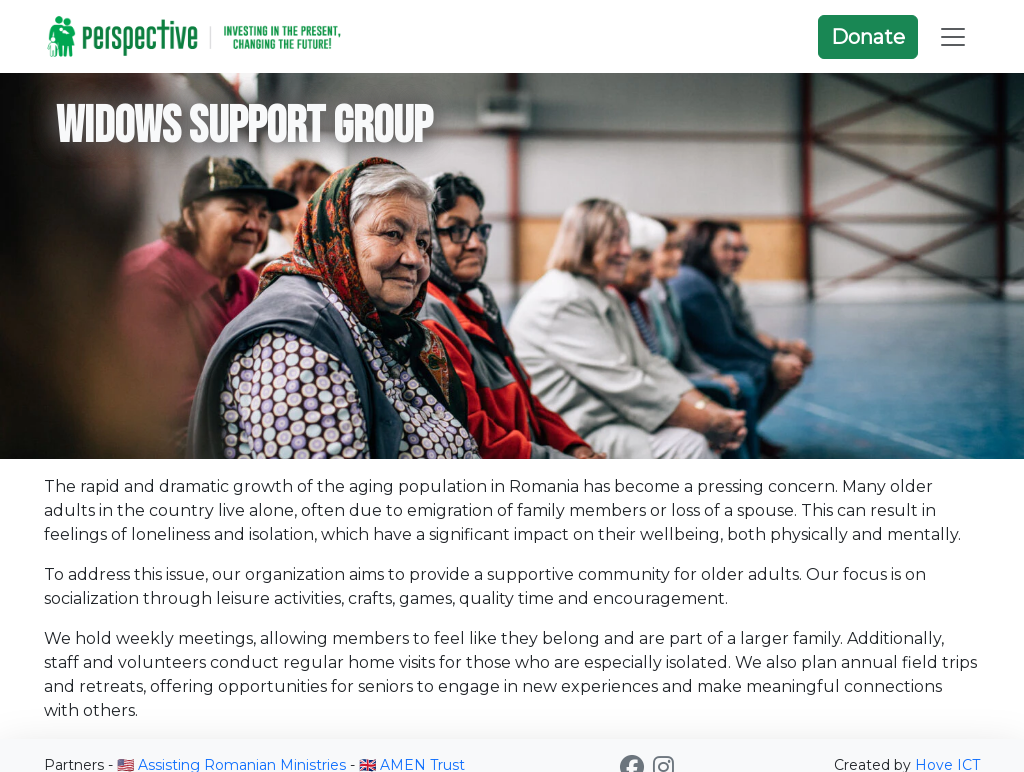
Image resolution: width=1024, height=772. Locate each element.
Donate (868, 37)
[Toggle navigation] (953, 37)
